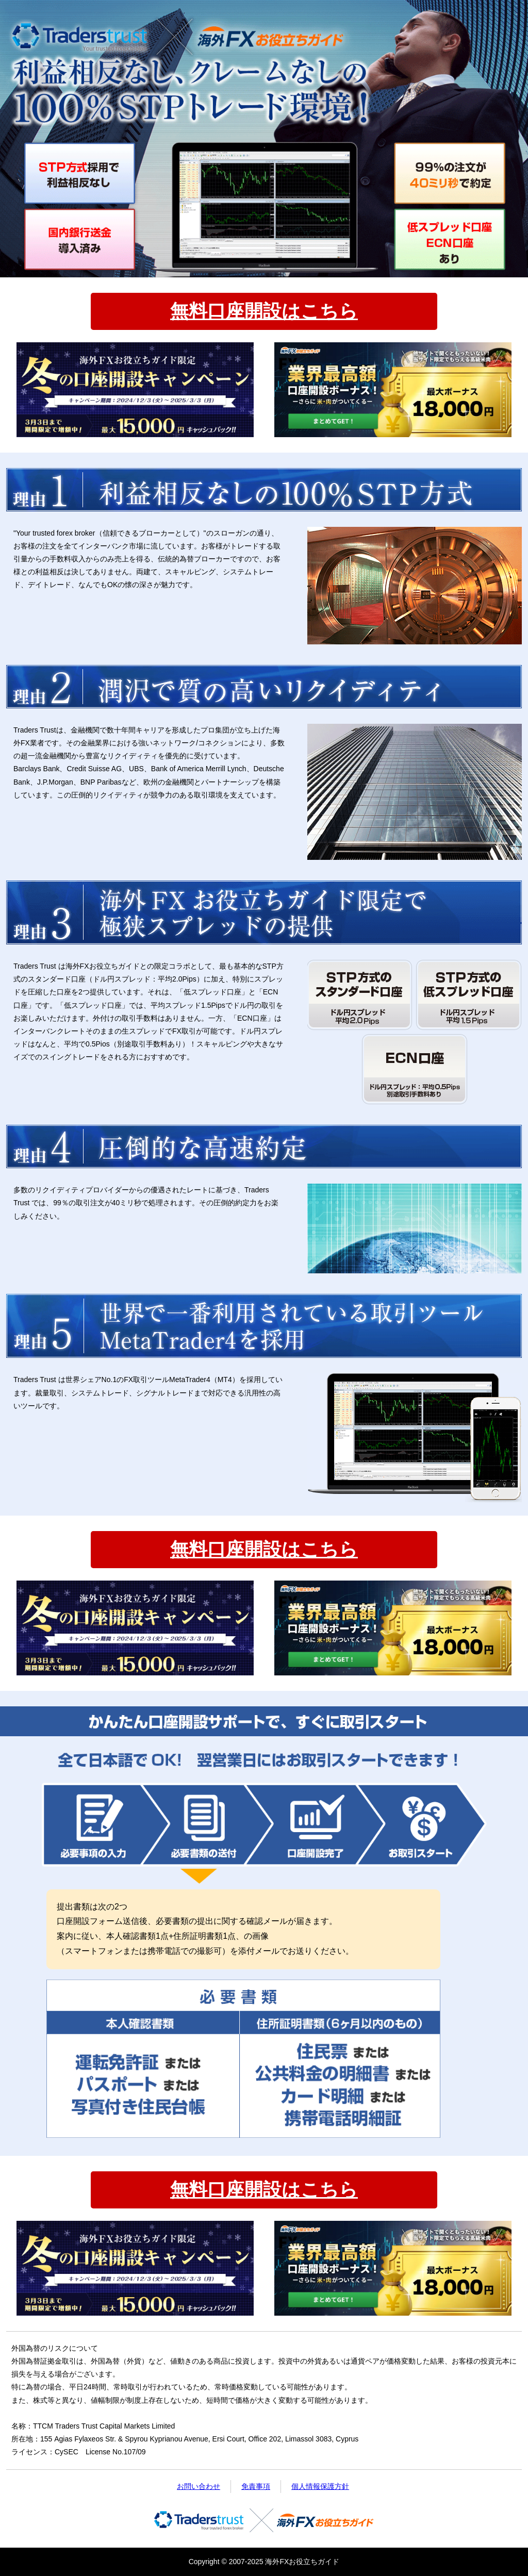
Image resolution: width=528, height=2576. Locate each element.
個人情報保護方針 (320, 2486)
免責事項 (255, 2486)
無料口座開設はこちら (264, 311)
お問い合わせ (198, 2486)
